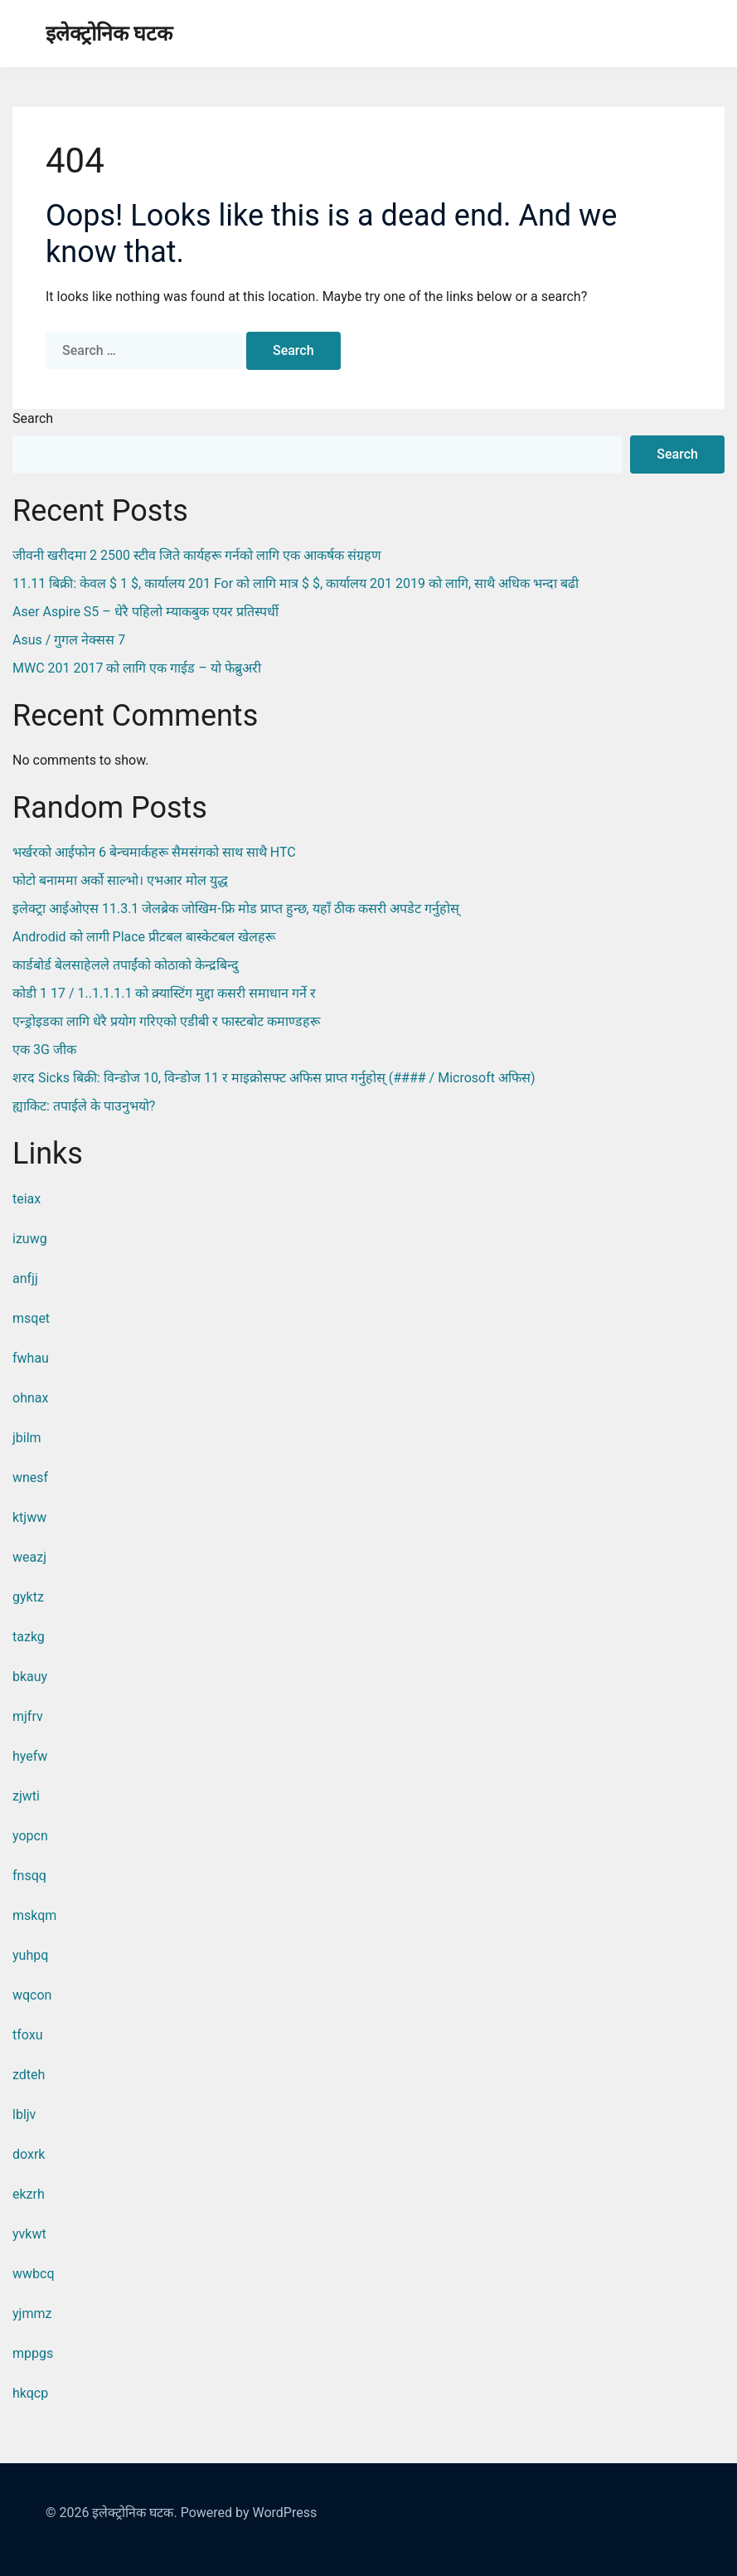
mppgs (32, 2353)
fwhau (30, 1358)
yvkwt (29, 2234)
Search (32, 418)
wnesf (30, 1477)
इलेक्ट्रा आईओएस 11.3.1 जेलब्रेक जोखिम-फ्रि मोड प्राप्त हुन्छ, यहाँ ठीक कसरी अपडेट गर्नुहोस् (235, 908)
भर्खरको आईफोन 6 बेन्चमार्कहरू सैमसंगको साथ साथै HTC (154, 852)
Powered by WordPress (249, 2512)
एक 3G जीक (44, 1049)
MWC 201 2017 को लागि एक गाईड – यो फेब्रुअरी (136, 668)
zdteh (28, 2075)
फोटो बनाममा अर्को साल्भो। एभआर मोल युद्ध (120, 880)
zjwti (26, 1796)
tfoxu (27, 2035)
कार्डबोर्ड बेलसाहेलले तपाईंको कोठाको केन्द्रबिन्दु (125, 965)
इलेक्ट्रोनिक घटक (109, 34)
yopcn (30, 1836)
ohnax (30, 1398)
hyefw (29, 1756)
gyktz (28, 1597)
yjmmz (31, 2313)
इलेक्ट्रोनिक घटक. (134, 2512)
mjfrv (27, 1716)
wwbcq (33, 2274)
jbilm (26, 1438)
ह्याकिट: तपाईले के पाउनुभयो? (83, 1106)
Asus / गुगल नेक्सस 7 (68, 640)
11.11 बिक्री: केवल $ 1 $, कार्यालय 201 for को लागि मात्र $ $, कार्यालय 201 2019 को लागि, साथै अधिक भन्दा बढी (295, 583)
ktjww (29, 1517)
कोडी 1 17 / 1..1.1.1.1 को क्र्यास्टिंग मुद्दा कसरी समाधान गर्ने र (164, 993)
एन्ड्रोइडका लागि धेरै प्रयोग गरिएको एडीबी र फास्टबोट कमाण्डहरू (166, 1021)
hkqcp (30, 2393)
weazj (29, 1557)
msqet (31, 1318)
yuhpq (30, 1955)
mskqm (34, 1915)
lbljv (24, 2114)
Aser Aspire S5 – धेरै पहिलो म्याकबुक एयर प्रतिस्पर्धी (145, 612)
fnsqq (29, 1875)
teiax (26, 1199)
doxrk (28, 2154)
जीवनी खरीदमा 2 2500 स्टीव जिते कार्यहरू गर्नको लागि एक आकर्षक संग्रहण (196, 555)
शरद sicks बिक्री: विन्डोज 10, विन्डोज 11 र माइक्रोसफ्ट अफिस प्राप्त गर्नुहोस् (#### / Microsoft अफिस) (274, 1078)
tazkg (28, 1637)
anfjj (25, 1278)
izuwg (29, 1239)
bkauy (29, 1676)
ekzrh (28, 2194)
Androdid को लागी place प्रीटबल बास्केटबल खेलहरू (143, 937)
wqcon (31, 1995)
